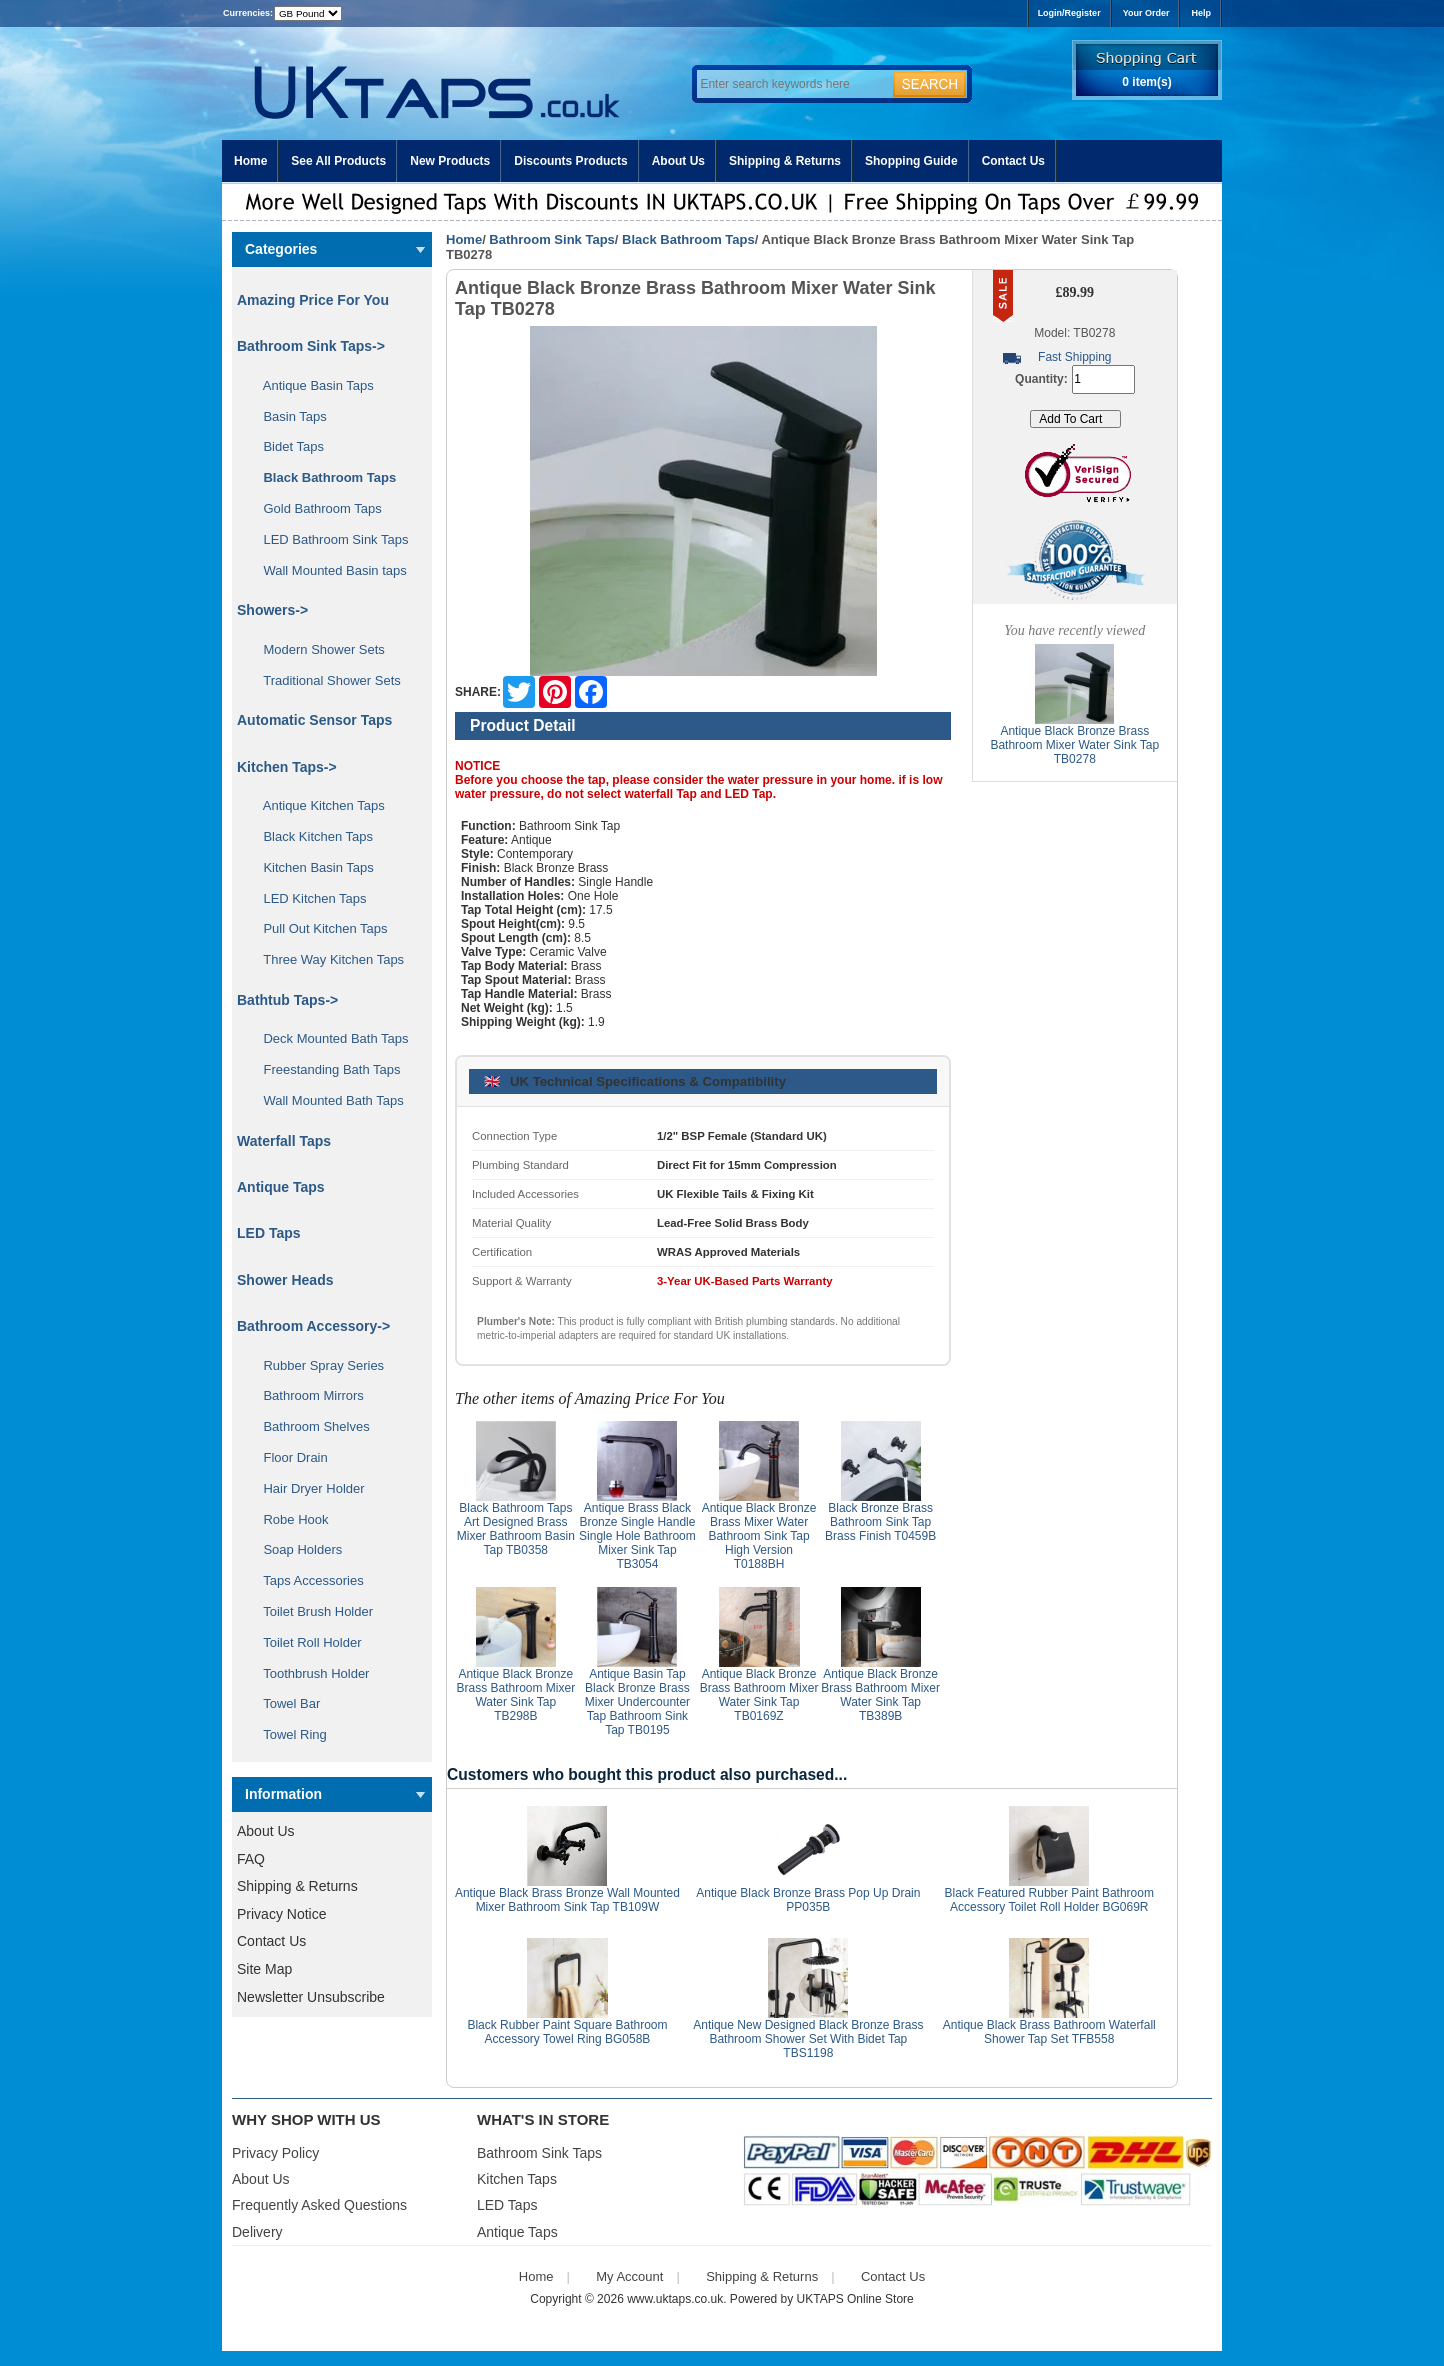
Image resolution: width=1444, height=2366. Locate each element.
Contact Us (1013, 161)
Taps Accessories (306, 1580)
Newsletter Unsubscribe (311, 1997)
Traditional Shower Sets (325, 680)
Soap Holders (295, 1549)
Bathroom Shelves (309, 1426)
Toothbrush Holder (309, 1673)
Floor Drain (288, 1457)
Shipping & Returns (785, 161)
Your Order (1146, 13)
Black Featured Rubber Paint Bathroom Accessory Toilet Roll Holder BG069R (1049, 1900)
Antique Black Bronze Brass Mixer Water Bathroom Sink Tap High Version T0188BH (759, 1536)
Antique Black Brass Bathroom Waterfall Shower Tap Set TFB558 (1049, 2032)
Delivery (257, 2232)
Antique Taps (281, 1187)
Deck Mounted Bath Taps (328, 1038)
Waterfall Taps (284, 1141)
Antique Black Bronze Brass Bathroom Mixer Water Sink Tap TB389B (880, 1695)
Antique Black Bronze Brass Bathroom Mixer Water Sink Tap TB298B (515, 1695)
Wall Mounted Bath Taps (326, 1100)
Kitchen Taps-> (287, 767)
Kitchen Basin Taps (311, 867)
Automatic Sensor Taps (314, 720)
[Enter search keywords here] (792, 84)
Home (250, 161)
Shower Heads (285, 1280)
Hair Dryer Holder (307, 1488)
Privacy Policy (275, 2153)
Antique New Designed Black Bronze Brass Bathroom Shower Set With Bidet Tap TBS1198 (808, 2039)
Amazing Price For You (313, 300)
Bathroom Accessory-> (313, 1326)
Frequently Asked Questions (319, 2205)
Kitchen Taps (517, 2179)
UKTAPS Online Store (855, 2299)
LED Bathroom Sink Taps (328, 539)
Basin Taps (288, 416)
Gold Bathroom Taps (315, 508)
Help (1201, 13)
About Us (678, 161)
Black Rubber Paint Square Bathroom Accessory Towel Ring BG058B (567, 2032)
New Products (450, 161)
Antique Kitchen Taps (317, 805)
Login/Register (1069, 13)
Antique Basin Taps (311, 385)
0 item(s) (1146, 82)
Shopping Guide (911, 161)
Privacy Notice (281, 1914)
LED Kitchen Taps (308, 898)
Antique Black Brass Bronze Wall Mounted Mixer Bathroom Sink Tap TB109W (567, 1900)
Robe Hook (289, 1519)
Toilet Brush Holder (311, 1611)
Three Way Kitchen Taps (326, 959)
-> (311, 346)
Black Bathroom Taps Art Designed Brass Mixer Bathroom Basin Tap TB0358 (516, 1529)
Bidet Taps (286, 446)
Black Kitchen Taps (311, 836)
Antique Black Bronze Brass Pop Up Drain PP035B (808, 1900)
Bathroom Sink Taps (551, 239)
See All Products (338, 161)
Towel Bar (284, 1703)
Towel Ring (288, 1734)
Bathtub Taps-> (287, 1000)
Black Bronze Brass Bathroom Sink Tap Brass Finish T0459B (880, 1522)
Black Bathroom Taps (688, 239)
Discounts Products (570, 161)
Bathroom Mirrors (306, 1395)
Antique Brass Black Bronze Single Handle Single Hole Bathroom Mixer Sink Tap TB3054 (637, 1536)
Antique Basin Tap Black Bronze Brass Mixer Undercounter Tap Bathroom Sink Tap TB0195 (637, 1702)
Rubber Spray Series (316, 1365)
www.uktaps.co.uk (675, 2299)
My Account (629, 2276)
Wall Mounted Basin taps (328, 570)
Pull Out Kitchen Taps (318, 928)
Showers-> (272, 610)
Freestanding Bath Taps (325, 1069)
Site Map (264, 1969)
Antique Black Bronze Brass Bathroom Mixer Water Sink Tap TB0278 (1074, 745)
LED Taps (269, 1233)
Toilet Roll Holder (305, 1642)
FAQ (251, 1859)
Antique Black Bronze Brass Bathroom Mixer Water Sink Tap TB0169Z (759, 1695)
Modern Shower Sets (317, 649)
